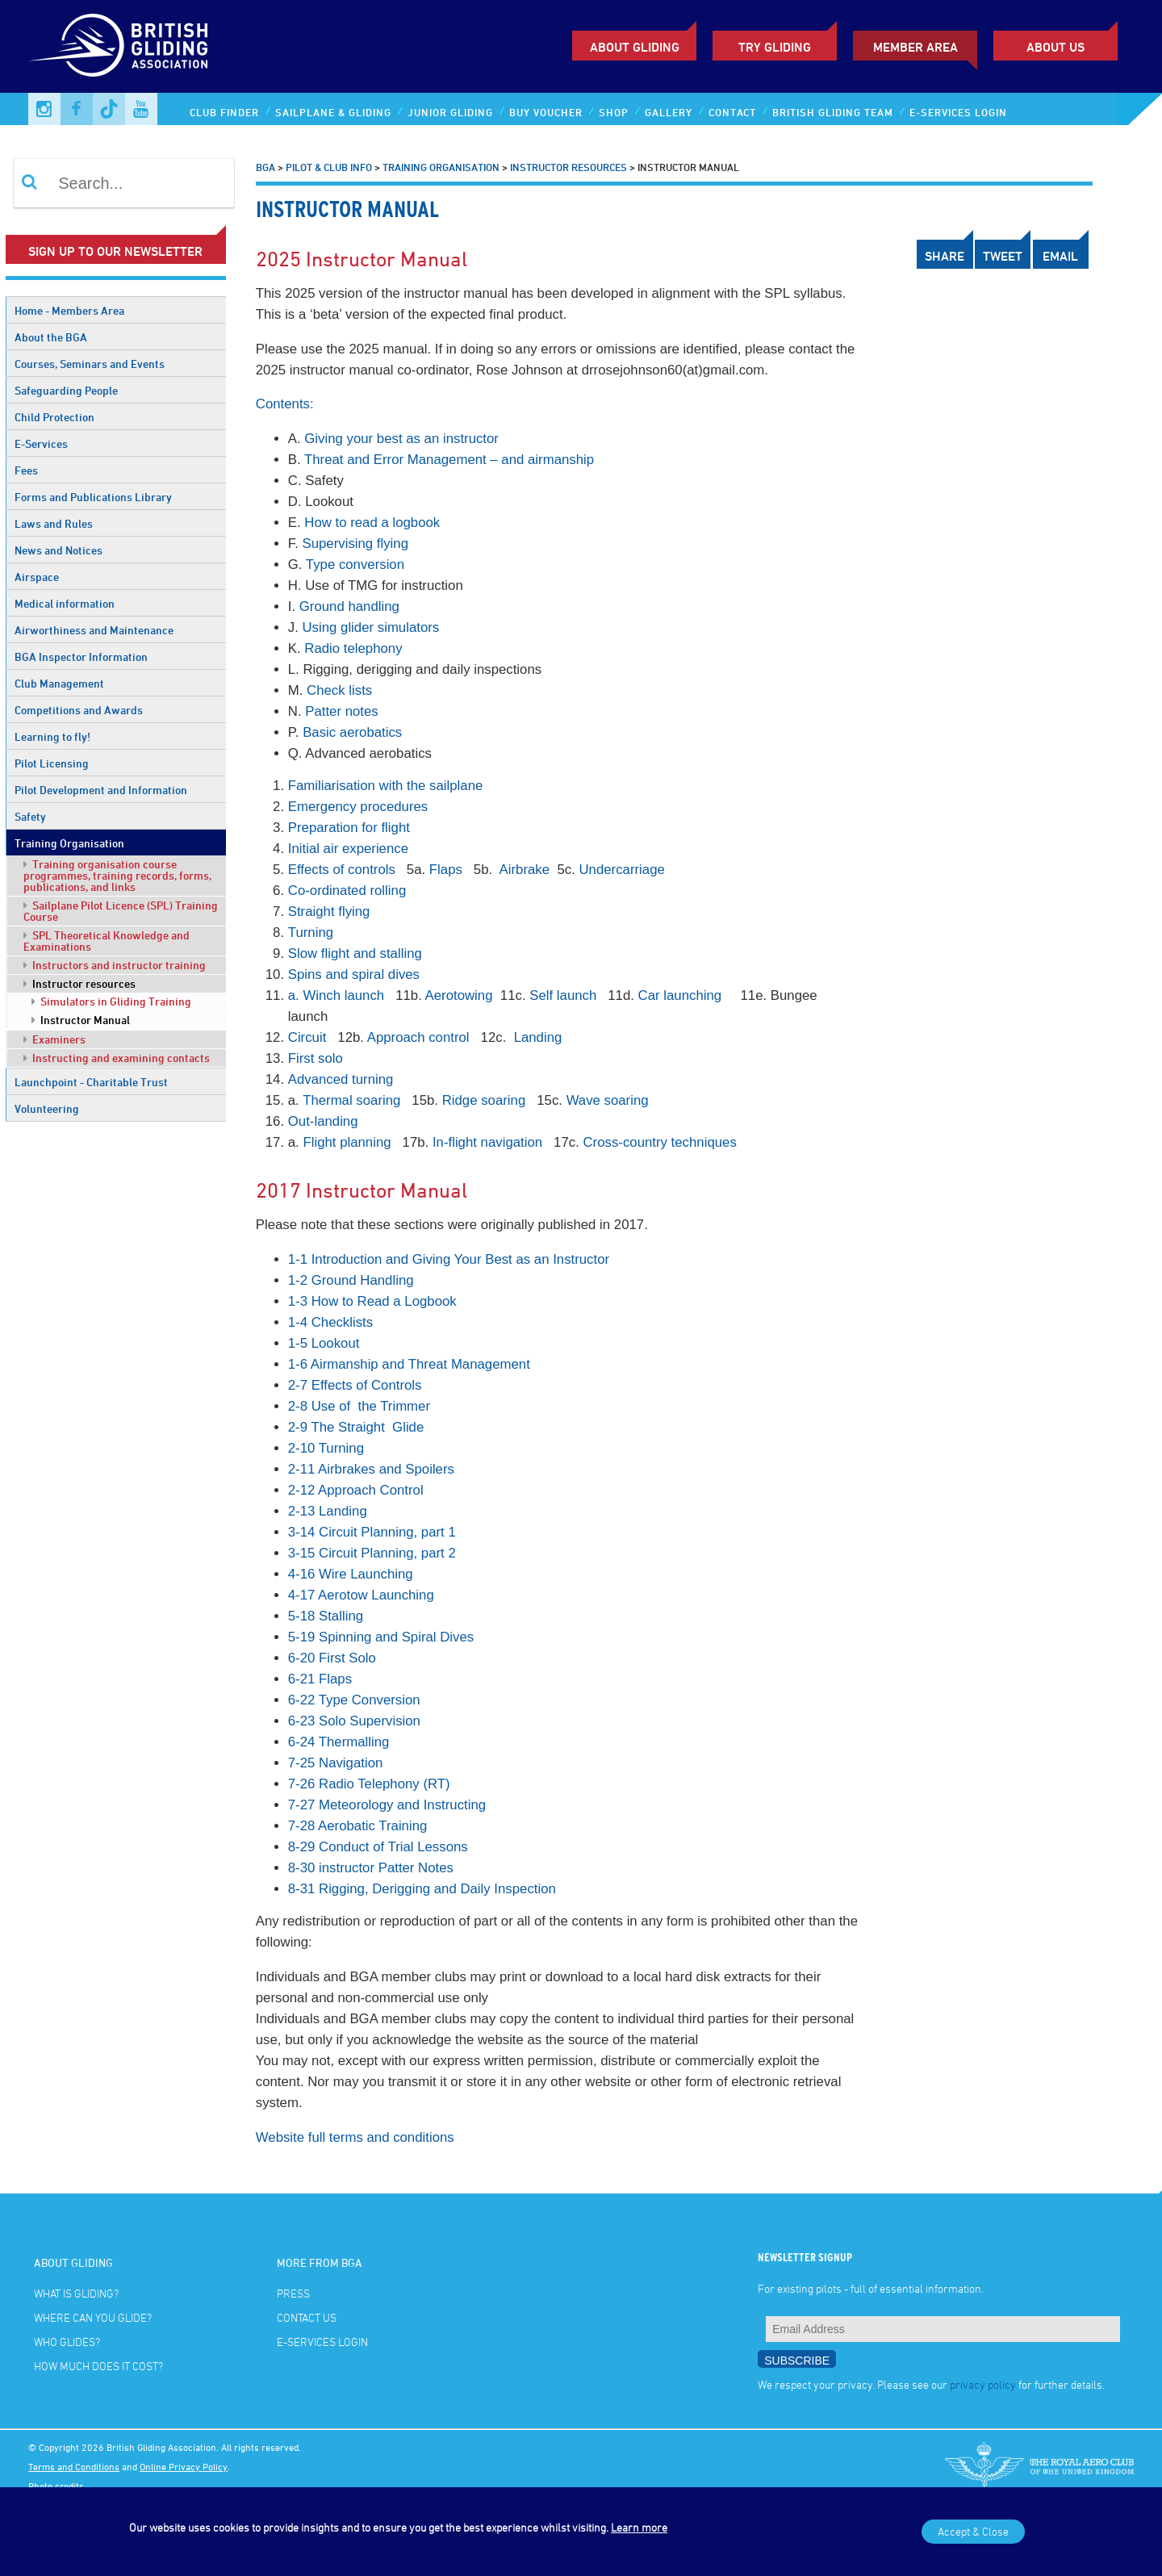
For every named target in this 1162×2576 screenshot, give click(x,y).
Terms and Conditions (73, 2466)
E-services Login (958, 112)
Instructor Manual (80, 1020)
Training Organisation (69, 843)
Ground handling (349, 606)
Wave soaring (607, 1100)
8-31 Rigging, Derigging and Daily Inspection (422, 1888)
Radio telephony (353, 648)
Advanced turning (341, 1079)
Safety (30, 816)
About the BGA (51, 337)
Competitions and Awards (79, 710)
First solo (315, 1058)
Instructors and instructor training (114, 965)
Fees (26, 470)
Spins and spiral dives (354, 974)
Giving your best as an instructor (401, 438)
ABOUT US (1055, 47)
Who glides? (67, 2341)
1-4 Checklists (330, 1322)
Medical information (65, 603)
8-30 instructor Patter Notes (371, 1868)
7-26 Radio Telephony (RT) (369, 1784)
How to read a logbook (372, 522)
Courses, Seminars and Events (90, 363)
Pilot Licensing (52, 763)
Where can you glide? (93, 2317)
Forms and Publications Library (93, 497)
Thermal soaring (351, 1100)
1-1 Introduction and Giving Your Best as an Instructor (448, 1259)
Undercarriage (621, 869)
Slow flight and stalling (355, 953)
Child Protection (54, 417)
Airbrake (526, 869)
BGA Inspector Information (81, 656)
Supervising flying (355, 543)
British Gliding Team (832, 112)
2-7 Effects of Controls (355, 1385)
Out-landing (323, 1121)
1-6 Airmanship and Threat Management (409, 1364)
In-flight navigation (487, 1142)
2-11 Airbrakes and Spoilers (371, 1469)
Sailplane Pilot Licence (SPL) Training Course (120, 910)
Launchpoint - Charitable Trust (91, 1082)
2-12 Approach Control (356, 1490)
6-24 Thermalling (339, 1742)
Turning (310, 932)
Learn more (639, 2527)
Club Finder (224, 112)
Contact (732, 112)
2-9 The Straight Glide (356, 1427)
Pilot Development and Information (101, 790)
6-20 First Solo (332, 1658)
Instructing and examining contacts (116, 1057)
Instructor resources (79, 983)
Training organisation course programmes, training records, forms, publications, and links (117, 875)
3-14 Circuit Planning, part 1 (372, 1532)
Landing (538, 1037)
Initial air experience (348, 848)
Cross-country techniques (660, 1142)
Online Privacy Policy (184, 2466)
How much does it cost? (98, 2366)
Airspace (37, 576)
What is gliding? (76, 2293)
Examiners (54, 1039)
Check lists (339, 690)
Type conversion (355, 564)
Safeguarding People (66, 390)
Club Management (59, 683)
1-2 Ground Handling (351, 1280)
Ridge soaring (484, 1100)
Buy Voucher (546, 112)
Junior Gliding (450, 112)
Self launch (562, 995)
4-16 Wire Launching (350, 1574)
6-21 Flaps (320, 1679)
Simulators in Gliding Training (111, 1001)
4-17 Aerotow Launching (361, 1595)
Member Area (915, 47)
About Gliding (634, 47)
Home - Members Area (69, 310)
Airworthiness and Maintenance (94, 630)
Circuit (307, 1037)
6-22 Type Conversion (354, 1700)
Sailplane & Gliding (333, 112)
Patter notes (341, 711)
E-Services (41, 443)
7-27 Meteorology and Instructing (387, 1805)
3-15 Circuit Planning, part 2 (372, 1553)
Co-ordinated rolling (347, 890)
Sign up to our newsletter (115, 251)
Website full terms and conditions (355, 2137)
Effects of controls (341, 869)
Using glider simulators (370, 627)
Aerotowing (459, 995)
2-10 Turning (326, 1448)
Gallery (668, 112)
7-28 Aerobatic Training (358, 1826)
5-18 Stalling (325, 1616)
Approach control (418, 1037)
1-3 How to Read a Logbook (372, 1301)
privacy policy (983, 2384)
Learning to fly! (52, 736)
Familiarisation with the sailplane (385, 785)
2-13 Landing (327, 1511)
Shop (614, 112)
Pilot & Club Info (329, 167)
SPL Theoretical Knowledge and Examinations (106, 940)
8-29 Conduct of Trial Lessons (378, 1847)
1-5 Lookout (324, 1343)
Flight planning (349, 1142)
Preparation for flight (349, 827)
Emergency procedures (358, 806)
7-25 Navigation (335, 1763)
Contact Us (306, 2317)
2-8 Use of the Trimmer (359, 1406)
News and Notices (58, 550)
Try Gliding (774, 47)
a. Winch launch (336, 995)
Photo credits (56, 2485)
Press (293, 2293)
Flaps (445, 869)
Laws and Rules (54, 523)
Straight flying (329, 911)
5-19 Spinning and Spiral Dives (381, 1637)
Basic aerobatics (352, 732)
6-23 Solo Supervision (354, 1721)
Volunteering (47, 1108)
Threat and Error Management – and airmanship (449, 459)
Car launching (680, 995)
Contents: (285, 404)
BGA (265, 167)
